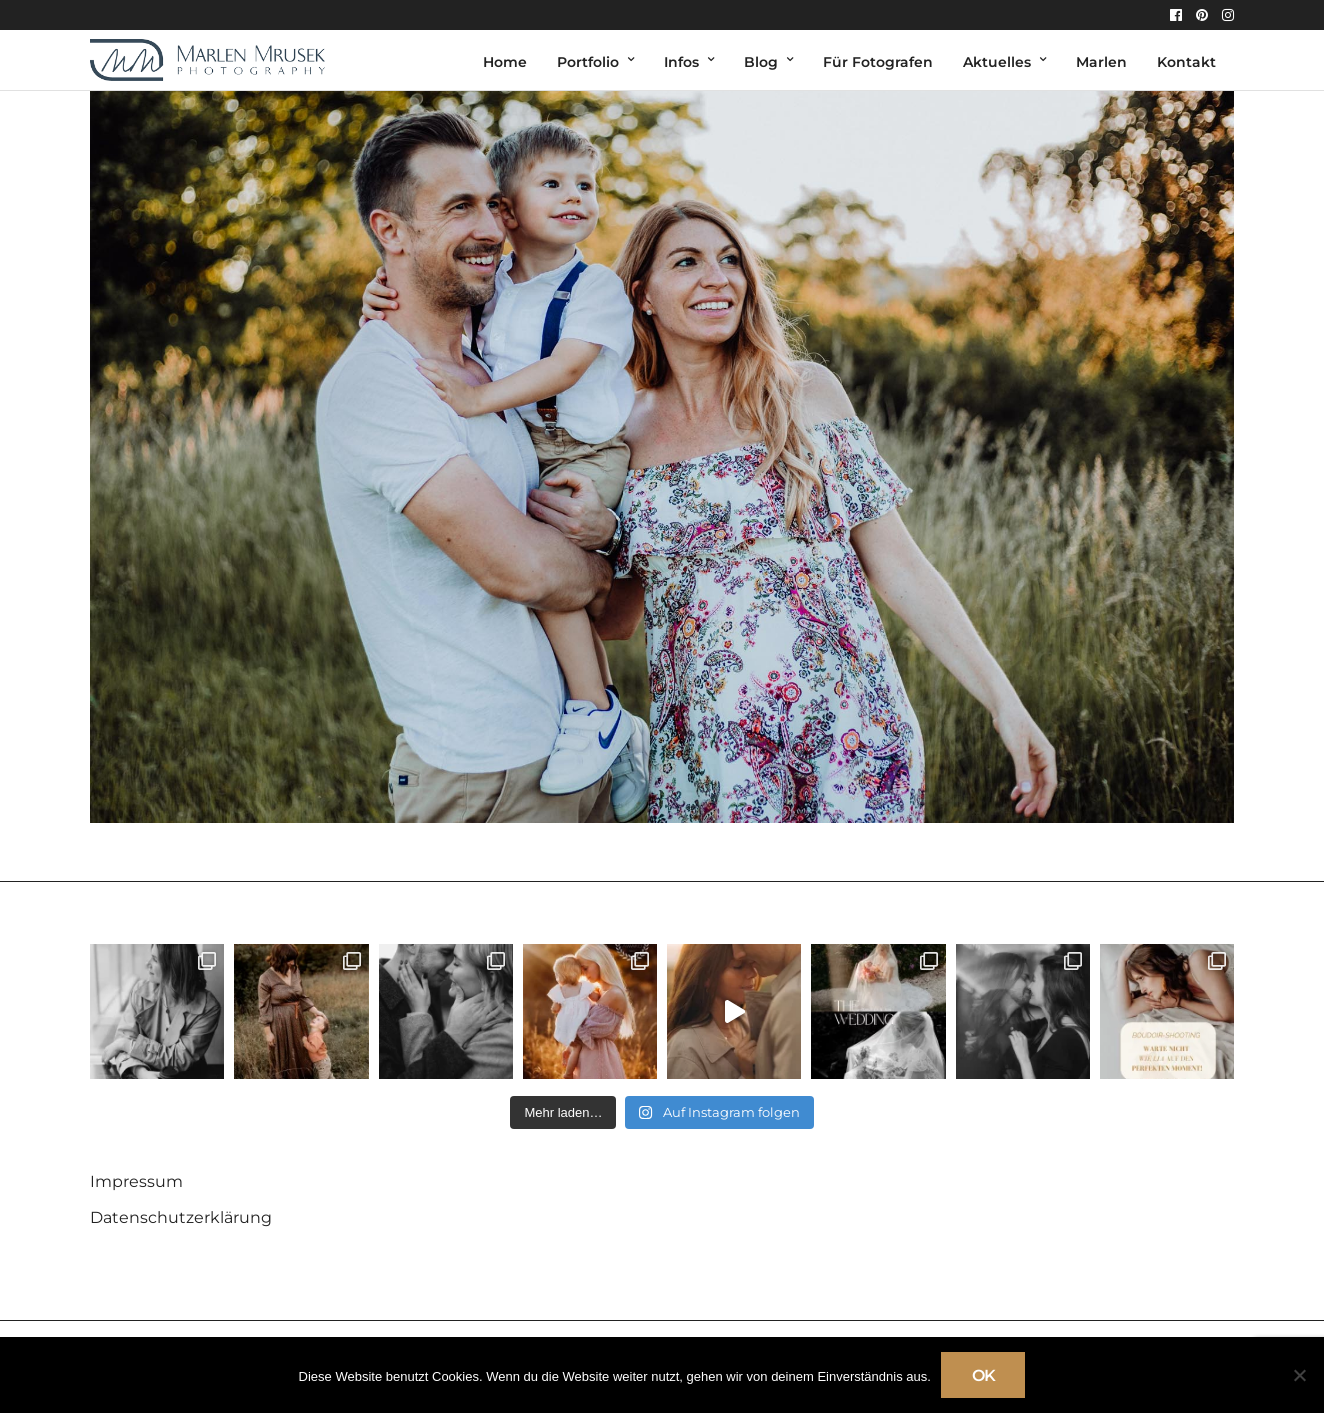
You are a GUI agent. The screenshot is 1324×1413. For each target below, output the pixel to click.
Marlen (1101, 62)
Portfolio (588, 62)
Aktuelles (997, 62)
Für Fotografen (878, 62)
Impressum (136, 1181)
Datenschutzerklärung (181, 1217)
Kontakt (1186, 62)
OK (983, 1375)
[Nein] (1299, 1375)
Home (505, 62)
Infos (681, 62)
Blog (761, 62)
